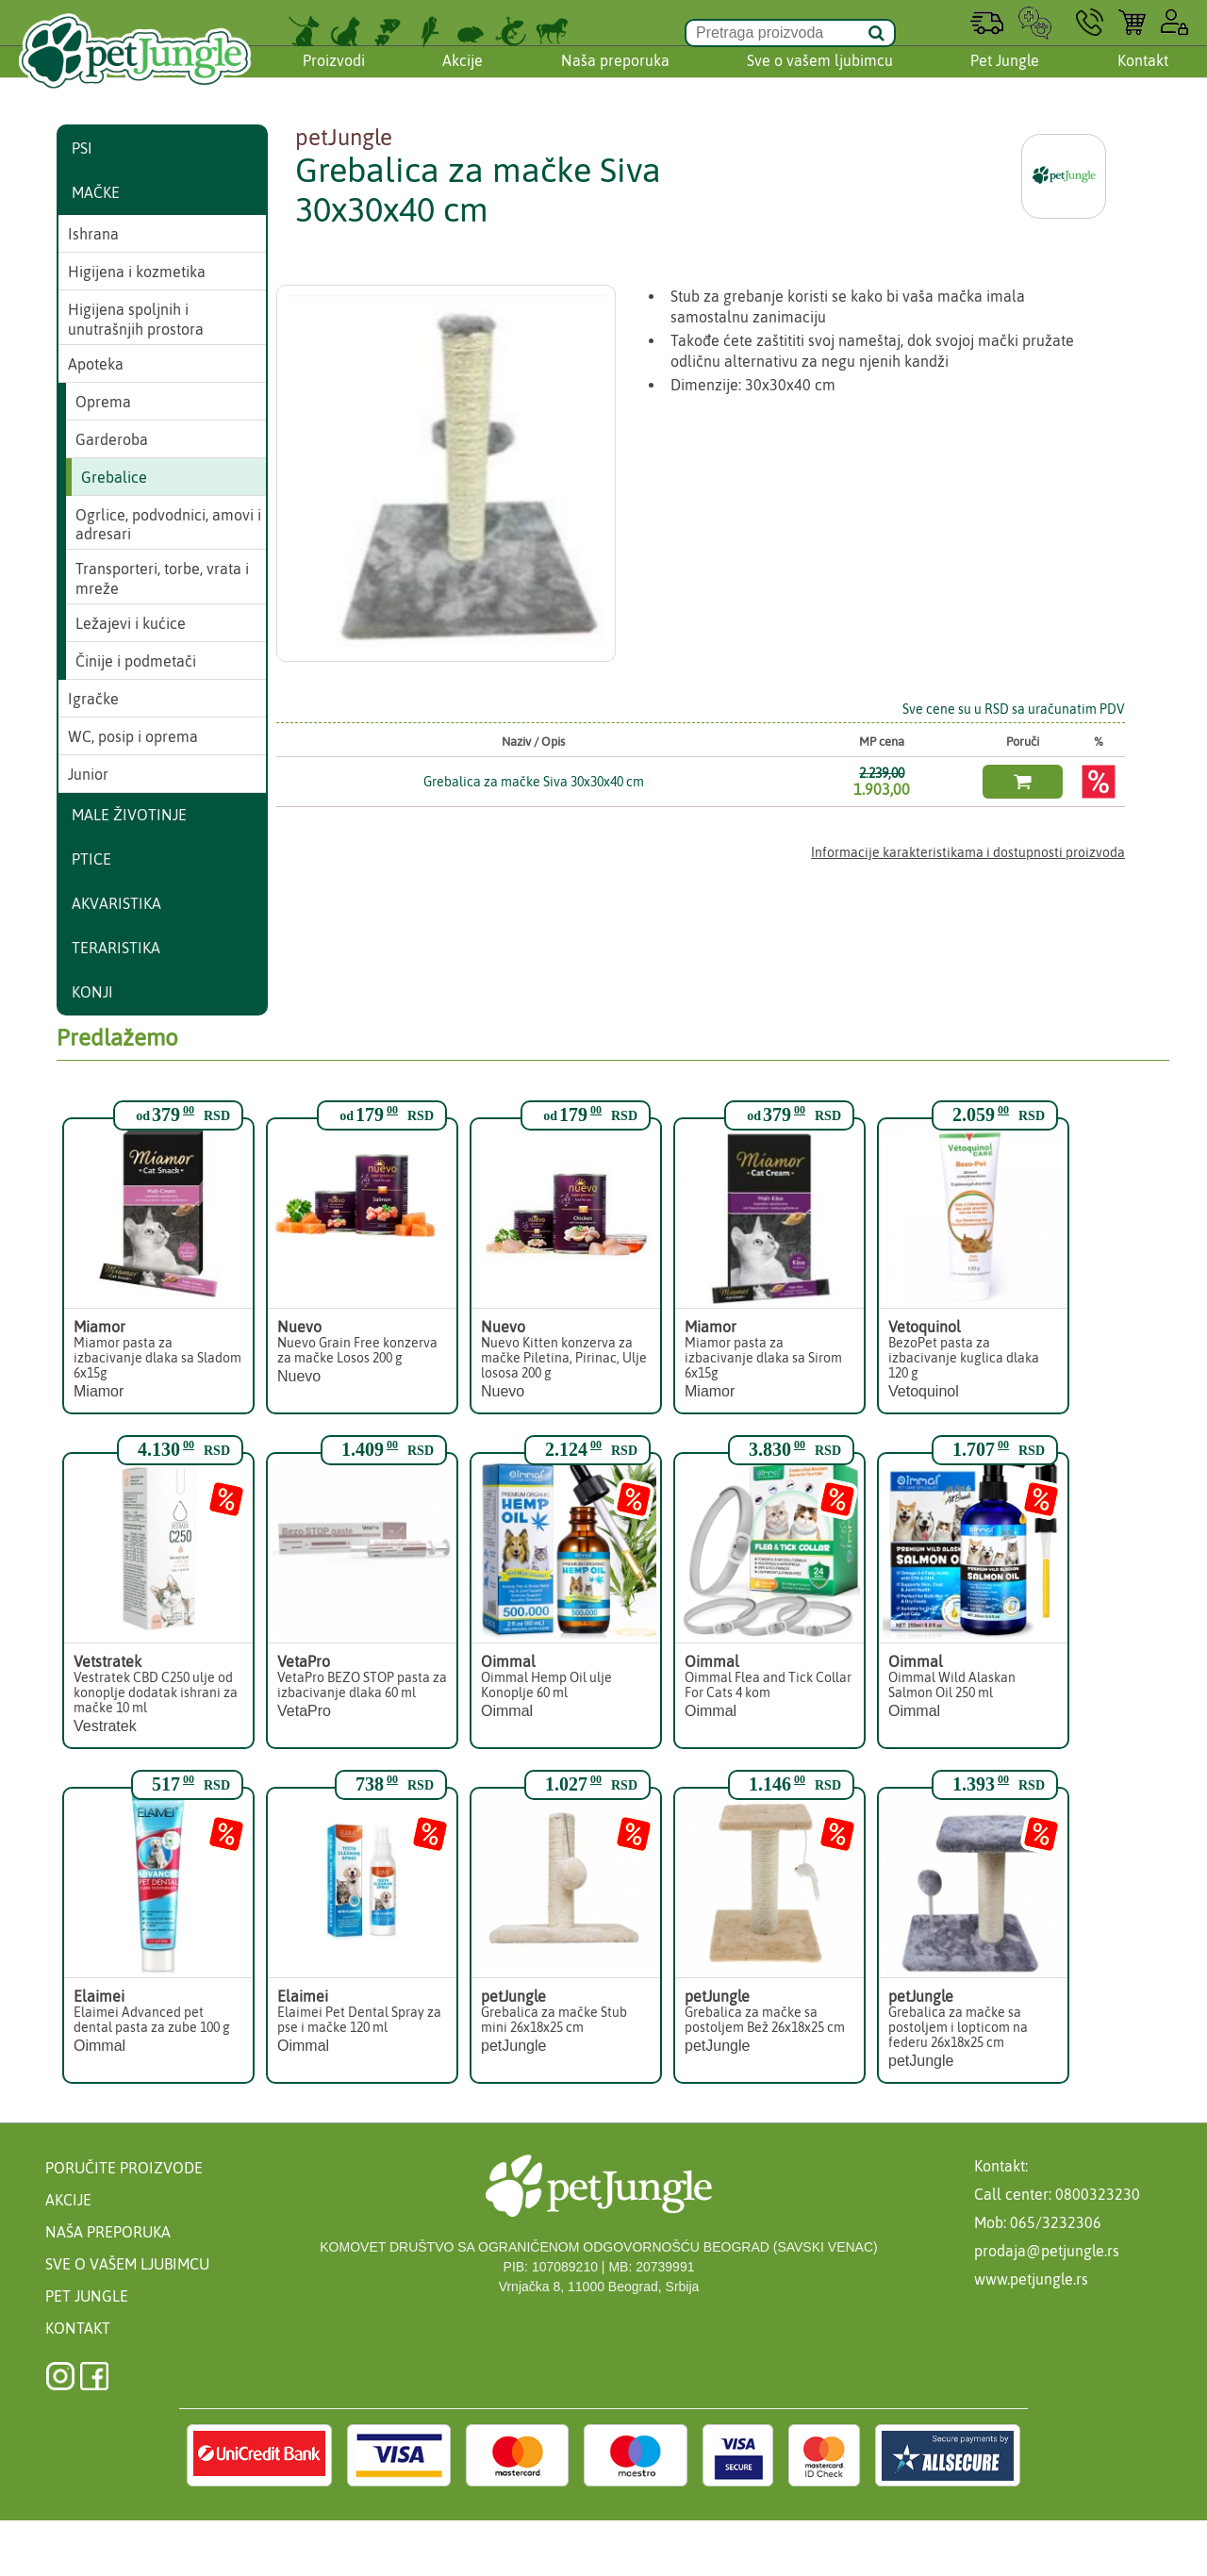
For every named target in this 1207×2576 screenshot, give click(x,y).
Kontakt (1142, 78)
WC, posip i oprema (133, 736)
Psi (82, 148)
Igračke (93, 698)
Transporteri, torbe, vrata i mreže (162, 578)
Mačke (96, 192)
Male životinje (129, 814)
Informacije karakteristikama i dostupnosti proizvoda (968, 852)
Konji (92, 991)
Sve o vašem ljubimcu (820, 78)
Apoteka (96, 363)
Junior (88, 774)
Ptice (91, 858)
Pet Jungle (1004, 78)
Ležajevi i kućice (130, 623)
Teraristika (116, 947)
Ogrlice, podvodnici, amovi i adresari (168, 524)
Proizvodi (334, 78)
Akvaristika (116, 903)
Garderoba (111, 439)
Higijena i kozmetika (137, 271)
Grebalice (114, 477)
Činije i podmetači (135, 660)
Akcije (462, 78)
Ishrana (93, 233)
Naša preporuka (615, 78)
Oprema (103, 401)
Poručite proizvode (124, 2167)
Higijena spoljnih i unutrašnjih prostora (136, 319)
